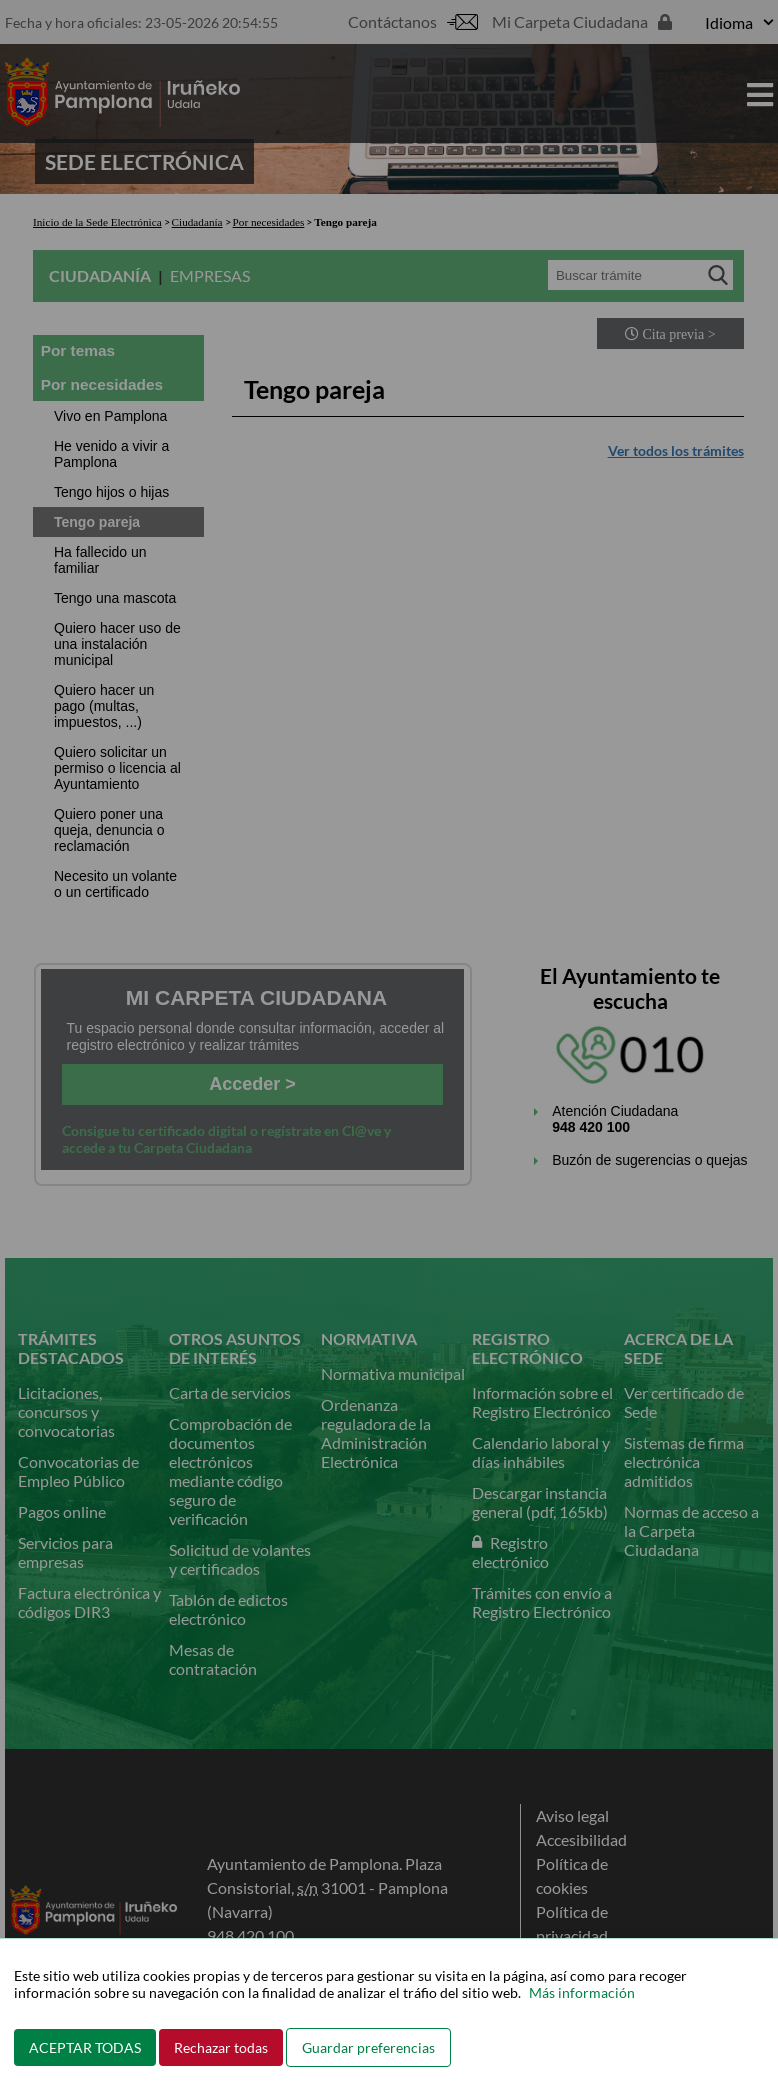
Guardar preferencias (368, 2047)
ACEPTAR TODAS (85, 2047)
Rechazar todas (221, 2047)
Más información (582, 1992)
